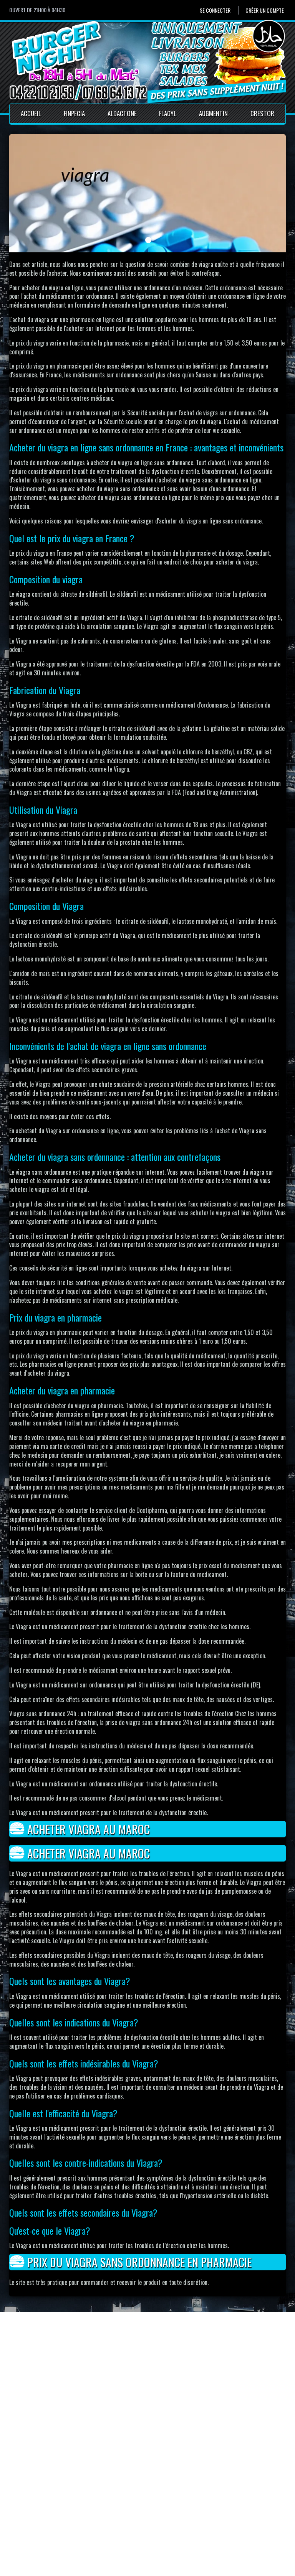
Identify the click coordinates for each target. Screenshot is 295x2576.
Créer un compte (264, 10)
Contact (121, 2512)
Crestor (262, 113)
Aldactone (122, 113)
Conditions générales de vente (147, 2529)
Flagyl (167, 113)
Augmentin (213, 113)
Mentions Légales (132, 2520)
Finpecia (74, 113)
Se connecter (215, 10)
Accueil (31, 113)
